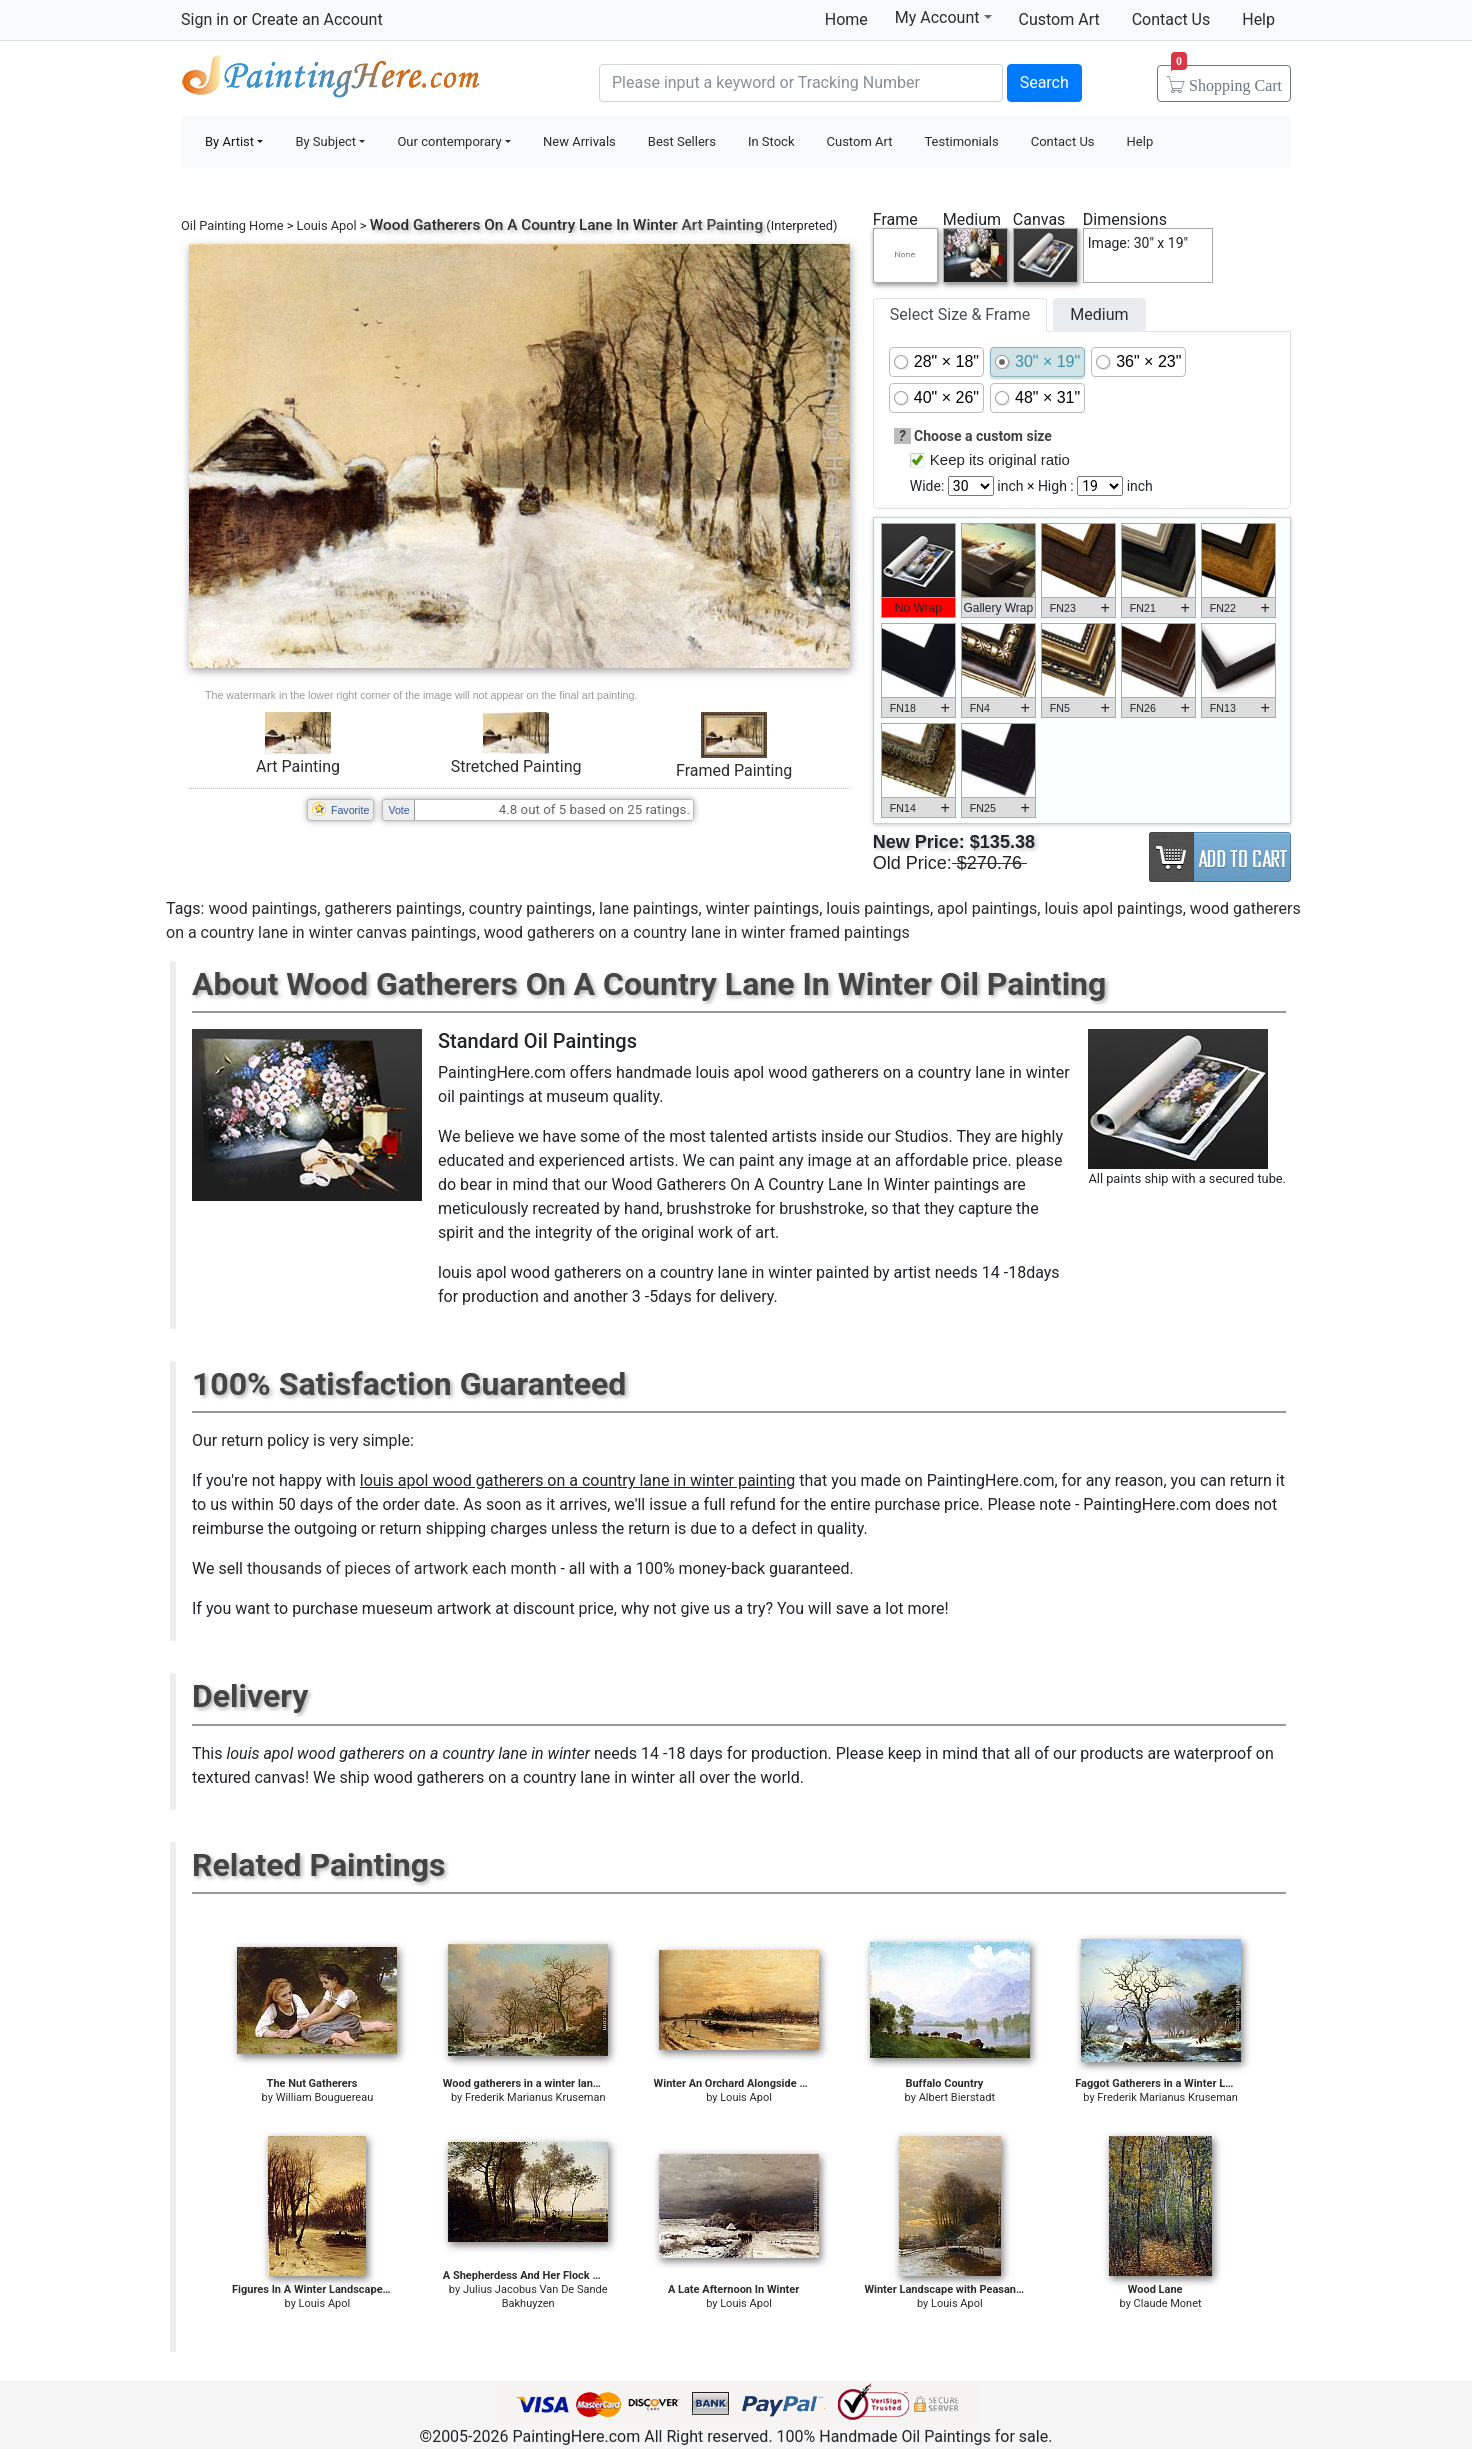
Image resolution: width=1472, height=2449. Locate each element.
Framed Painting (734, 770)
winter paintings (762, 908)
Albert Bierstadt (957, 2097)
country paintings (530, 908)
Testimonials (961, 141)
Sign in (205, 19)
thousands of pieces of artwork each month (402, 1568)
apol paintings (987, 908)
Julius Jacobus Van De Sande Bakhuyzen (535, 2296)
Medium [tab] (1099, 314)
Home (846, 19)
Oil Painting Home (232, 225)
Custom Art (1059, 19)
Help (1258, 19)
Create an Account (316, 19)
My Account (943, 17)
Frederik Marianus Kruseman (535, 2097)
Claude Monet (1168, 2303)
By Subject (325, 141)
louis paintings (878, 908)
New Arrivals (579, 141)
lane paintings (649, 908)
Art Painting (298, 766)
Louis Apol (327, 225)
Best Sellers (682, 141)
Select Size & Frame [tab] (960, 314)
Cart (1226, 79)
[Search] (801, 83)
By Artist (229, 141)
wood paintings (262, 908)
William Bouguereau (325, 2097)
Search (1044, 82)
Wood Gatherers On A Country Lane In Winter (524, 225)
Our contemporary (449, 141)
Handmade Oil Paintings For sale (331, 80)
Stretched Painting (516, 766)
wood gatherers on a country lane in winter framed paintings (697, 932)
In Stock (771, 141)
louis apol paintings (1113, 908)
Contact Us (1171, 19)
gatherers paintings (392, 908)
